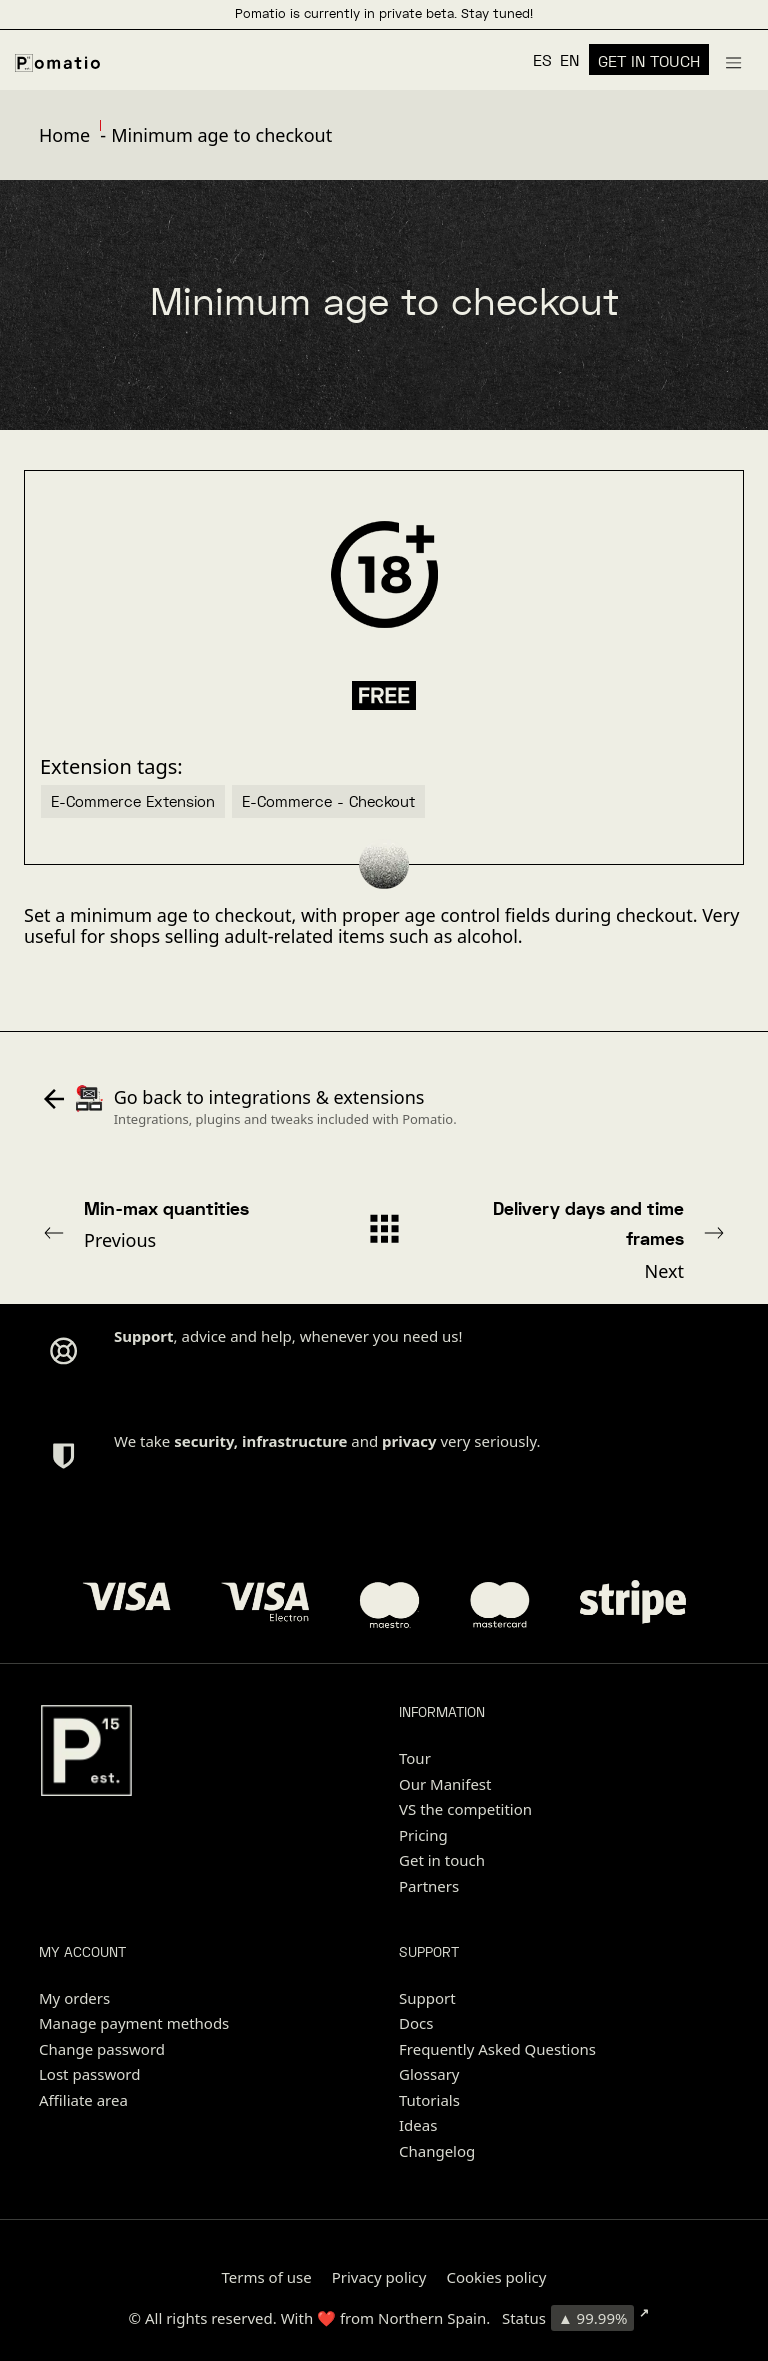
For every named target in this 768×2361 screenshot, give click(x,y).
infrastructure (294, 1441)
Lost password (89, 2074)
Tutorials (429, 2100)
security (204, 1441)
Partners (429, 1886)
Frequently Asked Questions (497, 2049)
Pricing (423, 1835)
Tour (415, 1758)
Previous (167, 1224)
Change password (102, 2049)
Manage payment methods (134, 2023)
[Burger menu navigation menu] (733, 60)
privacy (409, 1441)
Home (64, 135)
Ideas (418, 2125)
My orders (74, 1998)
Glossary (429, 2074)
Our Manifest (445, 1784)
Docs (416, 2023)
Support (427, 1998)
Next (601, 1239)
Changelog (437, 2151)
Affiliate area (83, 2100)
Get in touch (442, 1860)
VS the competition (465, 1809)
